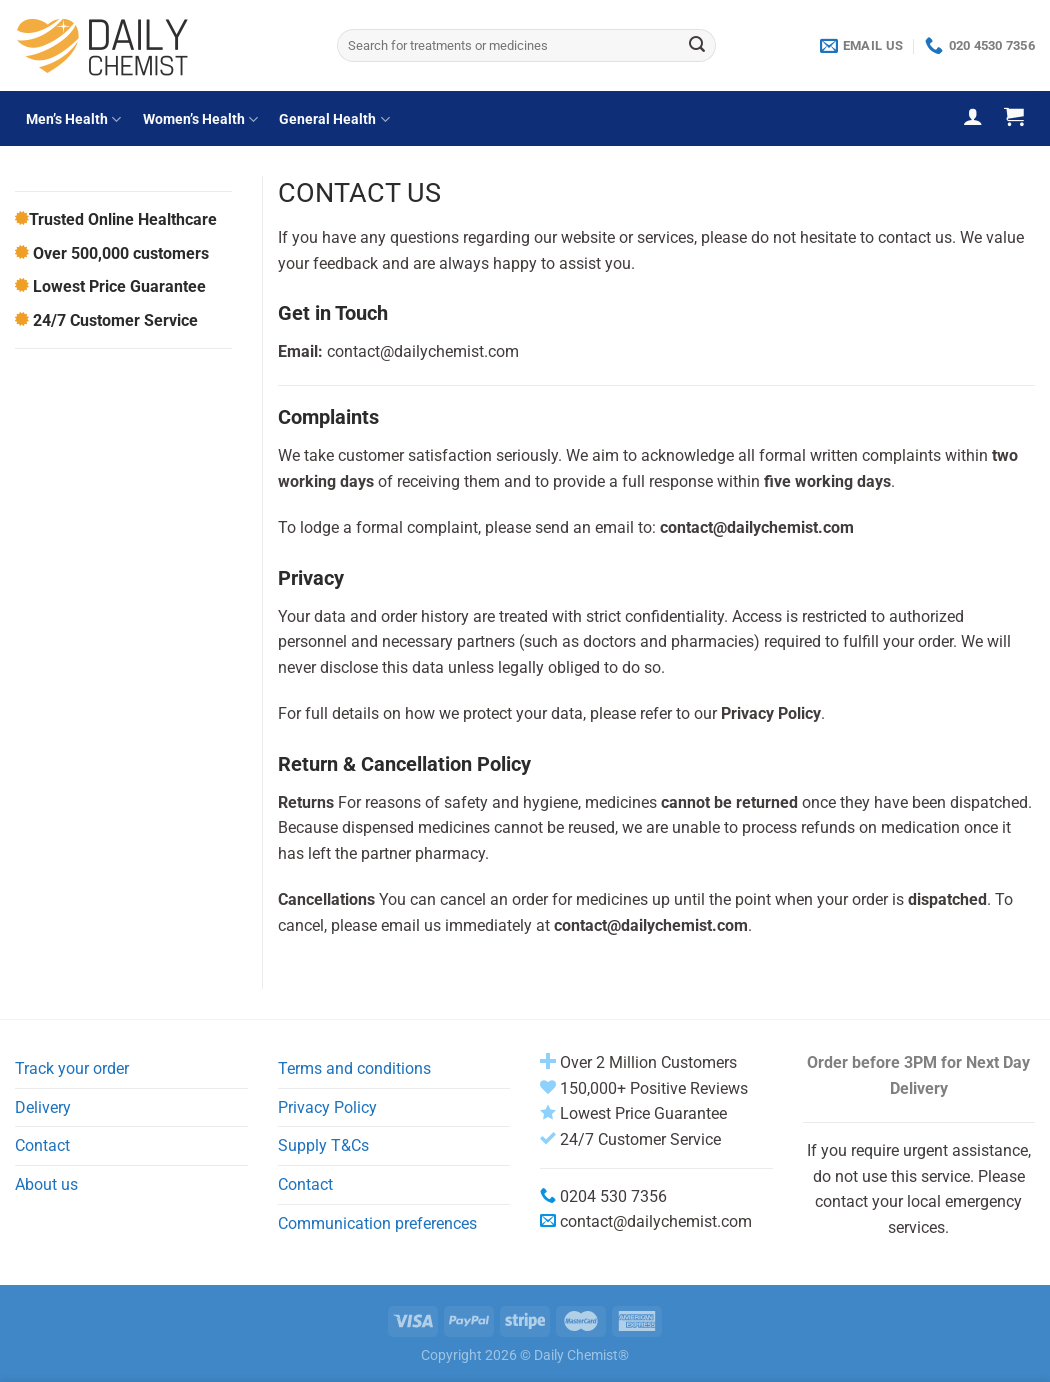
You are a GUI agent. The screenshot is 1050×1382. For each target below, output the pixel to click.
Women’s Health (200, 119)
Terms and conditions (354, 1068)
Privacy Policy (327, 1107)
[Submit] (697, 46)
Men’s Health (73, 119)
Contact (42, 1145)
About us (46, 1184)
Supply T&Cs (323, 1145)
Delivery (43, 1107)
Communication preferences (377, 1223)
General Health (334, 119)
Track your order (72, 1068)
